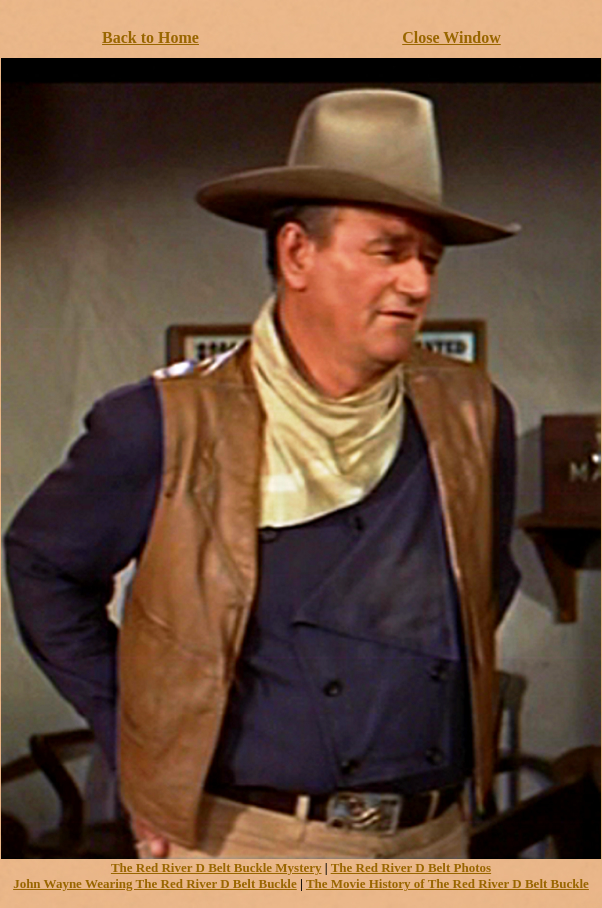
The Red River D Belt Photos (411, 867)
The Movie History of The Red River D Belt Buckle (447, 883)
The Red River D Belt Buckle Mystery (216, 867)
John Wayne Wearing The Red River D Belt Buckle (155, 883)
